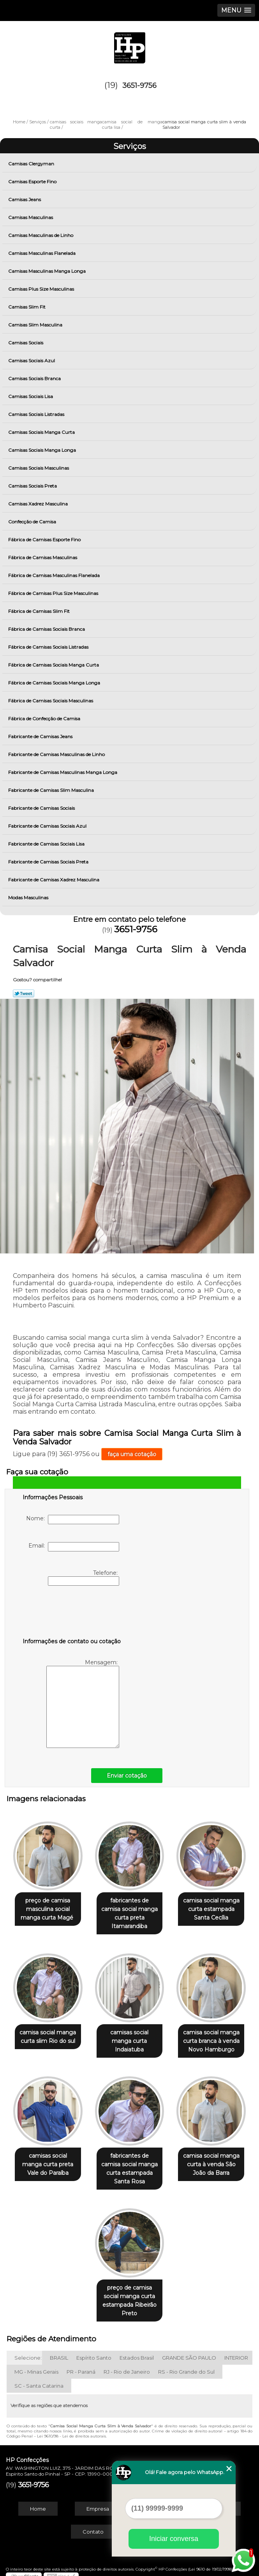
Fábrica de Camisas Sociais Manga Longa (54, 683)
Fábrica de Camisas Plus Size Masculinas (53, 593)
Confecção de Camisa (32, 522)
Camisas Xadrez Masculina (38, 504)
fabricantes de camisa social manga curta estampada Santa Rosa (129, 2164)
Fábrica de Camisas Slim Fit (39, 611)
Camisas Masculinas (31, 217)
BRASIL (59, 2351)
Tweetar (23, 993)
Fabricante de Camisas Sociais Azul (48, 826)
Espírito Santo (93, 2351)
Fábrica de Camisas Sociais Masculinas (51, 701)
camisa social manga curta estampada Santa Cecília (211, 1907)
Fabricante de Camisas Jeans (41, 736)
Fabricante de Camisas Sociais (42, 808)
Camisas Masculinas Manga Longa (47, 271)
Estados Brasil (137, 2351)
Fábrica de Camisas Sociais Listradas (49, 647)
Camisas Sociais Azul (32, 360)
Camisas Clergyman (31, 164)
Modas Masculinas (28, 897)
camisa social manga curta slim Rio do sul (47, 2033)
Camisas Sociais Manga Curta (42, 432)
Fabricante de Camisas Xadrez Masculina (54, 880)
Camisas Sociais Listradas (36, 414)
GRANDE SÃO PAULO (189, 2351)
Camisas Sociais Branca (35, 378)
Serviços (129, 146)
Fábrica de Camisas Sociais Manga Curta (54, 665)
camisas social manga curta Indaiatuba (129, 2038)
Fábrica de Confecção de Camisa (44, 718)
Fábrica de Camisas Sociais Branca (47, 629)
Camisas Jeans (25, 199)
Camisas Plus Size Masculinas (41, 289)
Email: (73, 1546)
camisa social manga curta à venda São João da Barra (211, 2160)
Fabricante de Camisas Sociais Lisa (47, 844)
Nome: (72, 1519)
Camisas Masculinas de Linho (41, 235)
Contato (93, 2525)
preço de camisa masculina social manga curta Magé (48, 1907)
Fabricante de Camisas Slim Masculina (51, 790)
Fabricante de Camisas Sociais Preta (49, 862)
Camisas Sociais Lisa (31, 396)
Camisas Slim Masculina (35, 325)
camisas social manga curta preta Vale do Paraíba (47, 2160)
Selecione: (28, 2351)
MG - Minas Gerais (36, 2365)
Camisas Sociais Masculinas (39, 468)
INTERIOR (236, 2351)
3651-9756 (139, 85)
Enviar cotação (127, 1775)
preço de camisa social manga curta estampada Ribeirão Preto (129, 2294)
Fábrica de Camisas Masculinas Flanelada (54, 575)
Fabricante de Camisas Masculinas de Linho (57, 754)
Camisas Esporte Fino (33, 181)
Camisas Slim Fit (27, 307)
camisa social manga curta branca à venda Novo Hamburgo (211, 2038)
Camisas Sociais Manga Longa (42, 450)
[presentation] (72, 1613)
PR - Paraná (81, 2365)
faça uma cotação (131, 1454)
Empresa (97, 2502)
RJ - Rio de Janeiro (127, 2365)
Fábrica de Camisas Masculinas (43, 557)
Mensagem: (82, 1703)
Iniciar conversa (173, 2539)
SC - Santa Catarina (38, 2379)
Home (38, 2502)
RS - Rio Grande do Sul (186, 2365)
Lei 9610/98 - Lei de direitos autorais (71, 2429)
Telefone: (83, 1577)
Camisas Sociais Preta (33, 486)
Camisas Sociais (26, 343)
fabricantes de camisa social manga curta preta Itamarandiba (129, 1911)
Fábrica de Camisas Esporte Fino (45, 539)
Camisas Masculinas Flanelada (42, 253)
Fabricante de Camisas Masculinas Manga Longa (63, 772)
